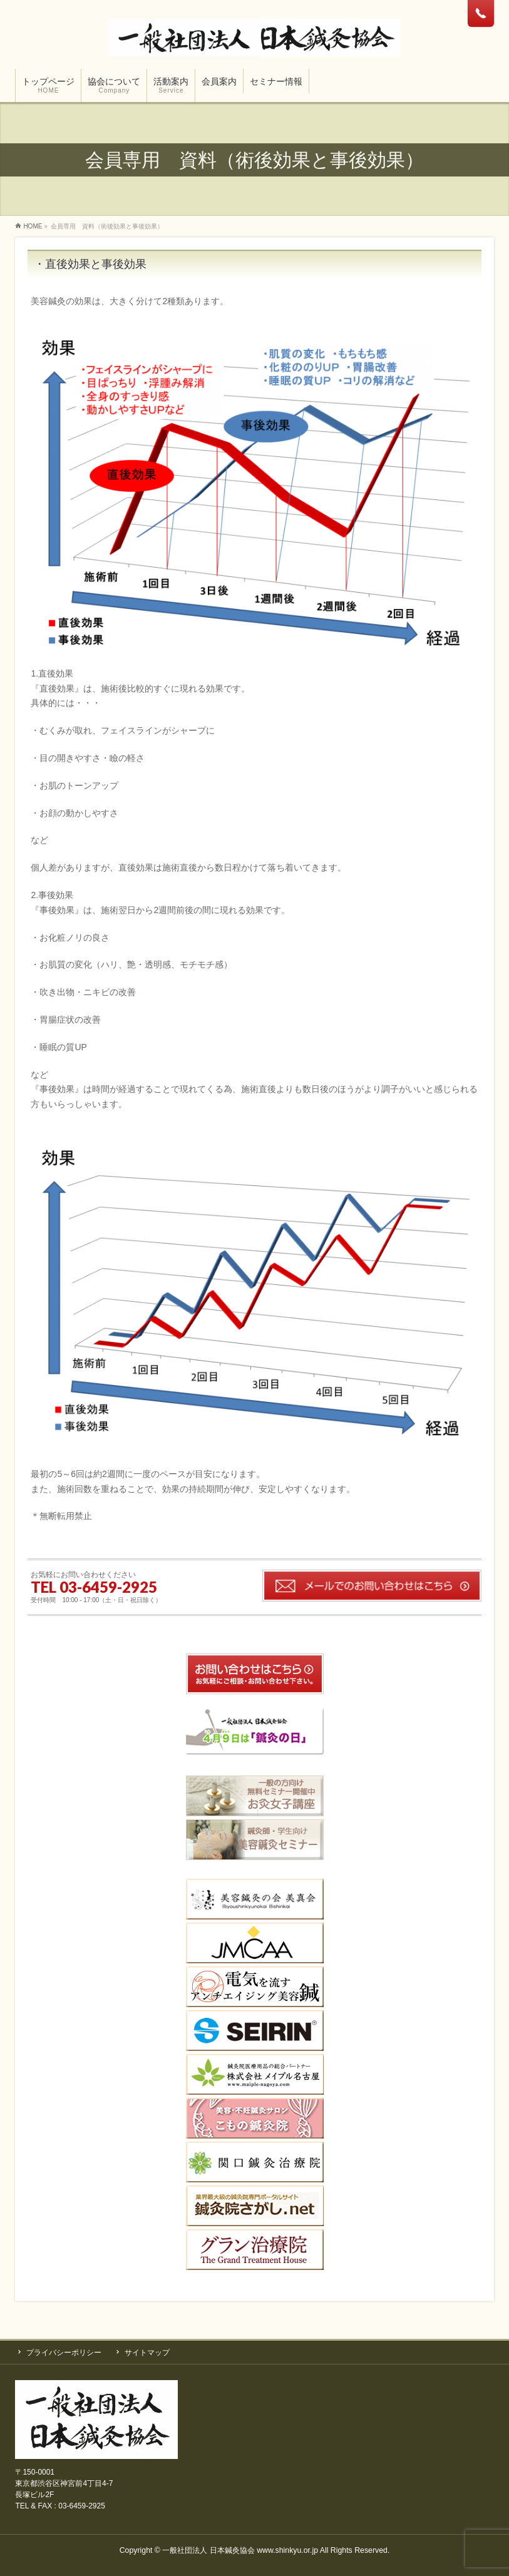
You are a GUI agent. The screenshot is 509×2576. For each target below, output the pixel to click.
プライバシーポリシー (63, 2352)
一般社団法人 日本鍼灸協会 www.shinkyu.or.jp (240, 2550)
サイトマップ (147, 2352)
